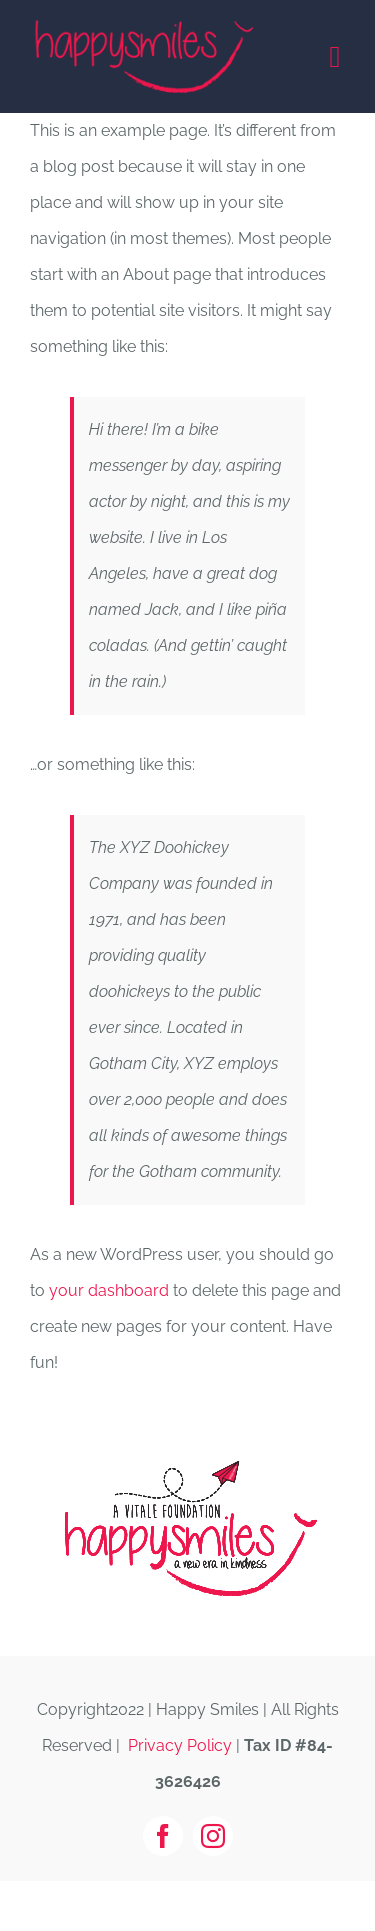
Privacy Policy (180, 1745)
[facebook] (163, 1836)
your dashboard (109, 1290)
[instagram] (213, 1836)
